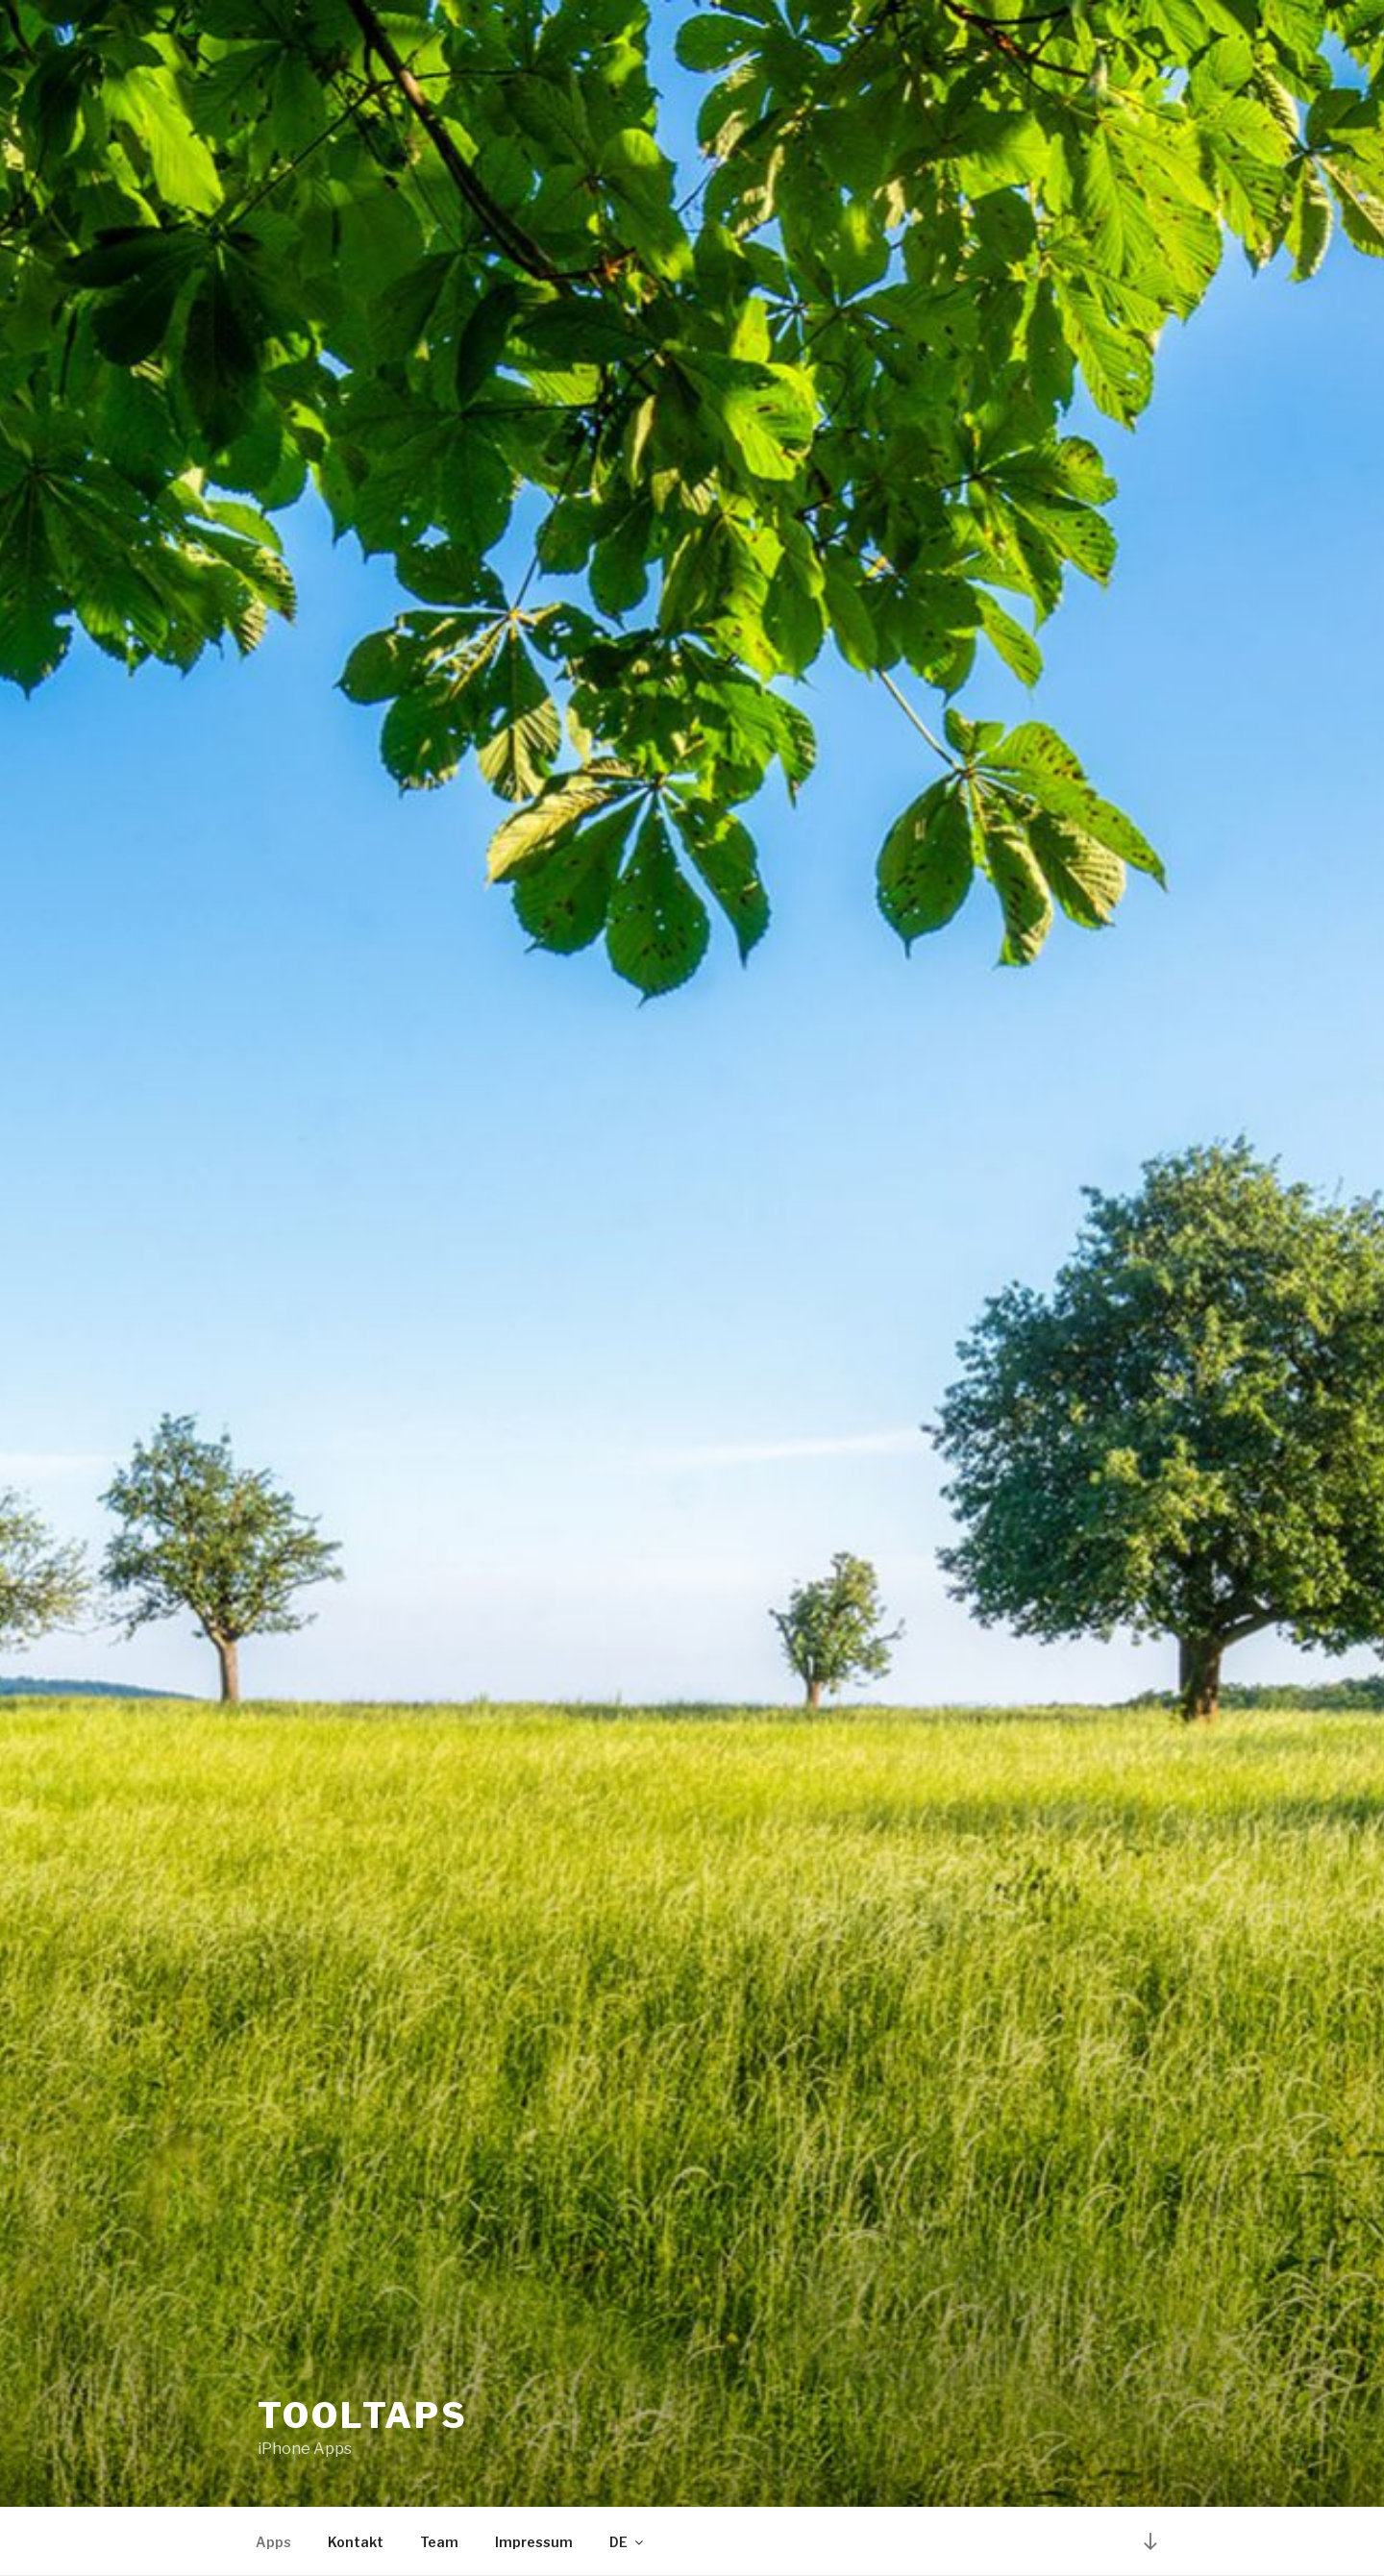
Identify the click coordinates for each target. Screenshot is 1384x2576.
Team (439, 2542)
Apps (273, 2542)
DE (627, 2542)
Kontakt (355, 2542)
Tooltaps (363, 2415)
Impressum (534, 2542)
